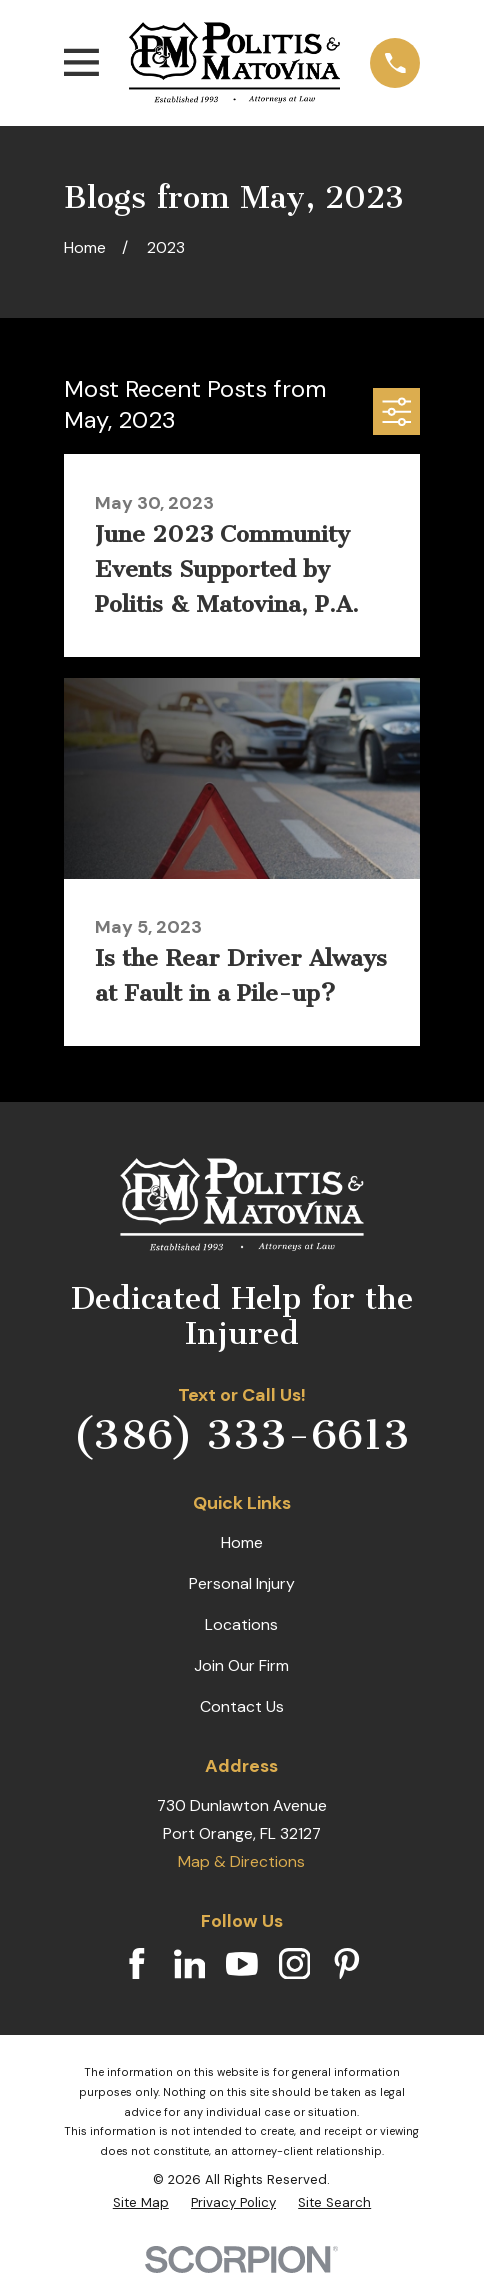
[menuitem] (141, 2203)
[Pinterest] (347, 1964)
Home (242, 1542)
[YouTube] (242, 1964)
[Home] (234, 62)
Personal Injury (242, 1583)
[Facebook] (137, 1964)
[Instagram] (295, 1964)
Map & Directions (241, 1861)
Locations (241, 1624)
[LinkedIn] (190, 1964)
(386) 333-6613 (241, 1434)
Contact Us (242, 1706)
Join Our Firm (241, 1665)
